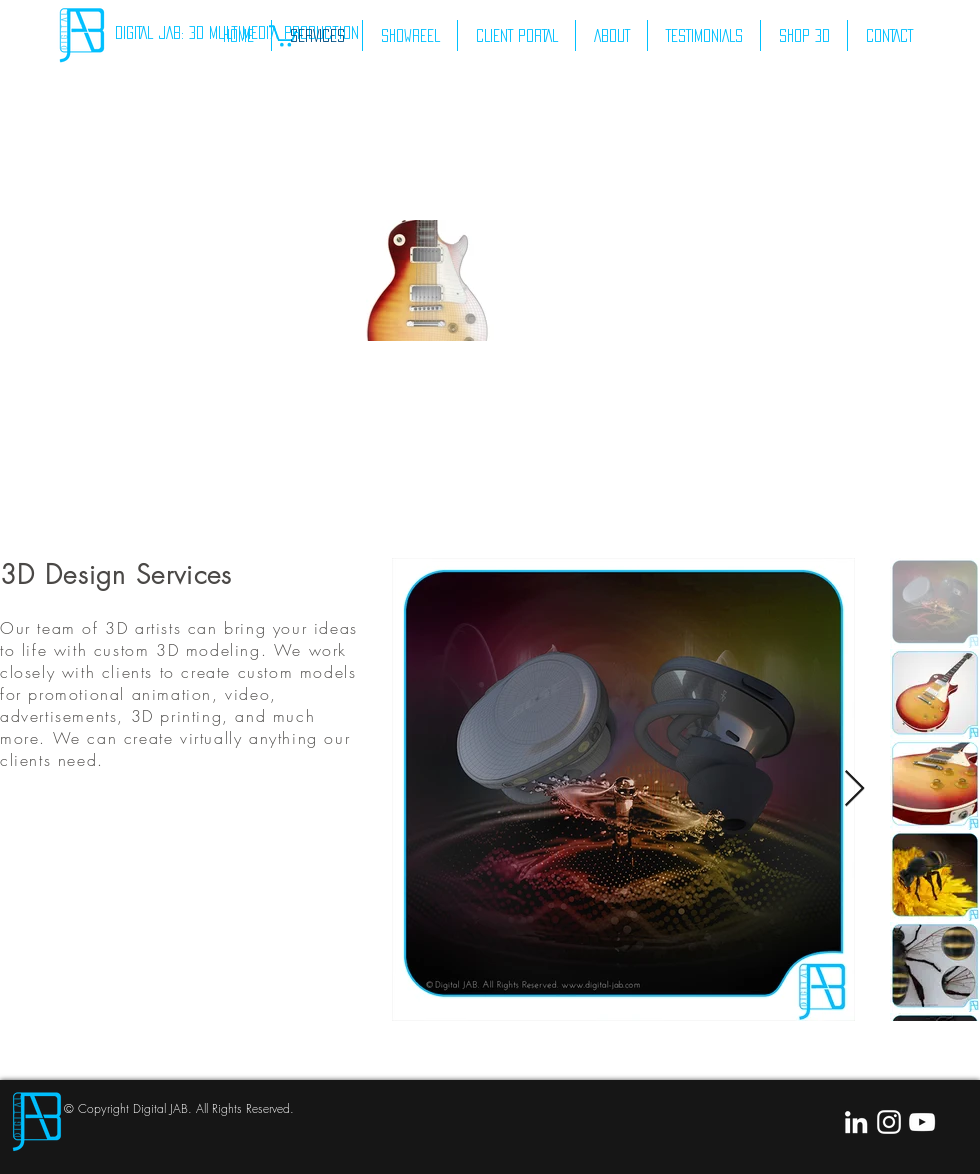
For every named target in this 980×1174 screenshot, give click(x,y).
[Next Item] (854, 789)
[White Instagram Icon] (889, 1122)
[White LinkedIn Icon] (856, 1122)
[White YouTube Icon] (922, 1122)
